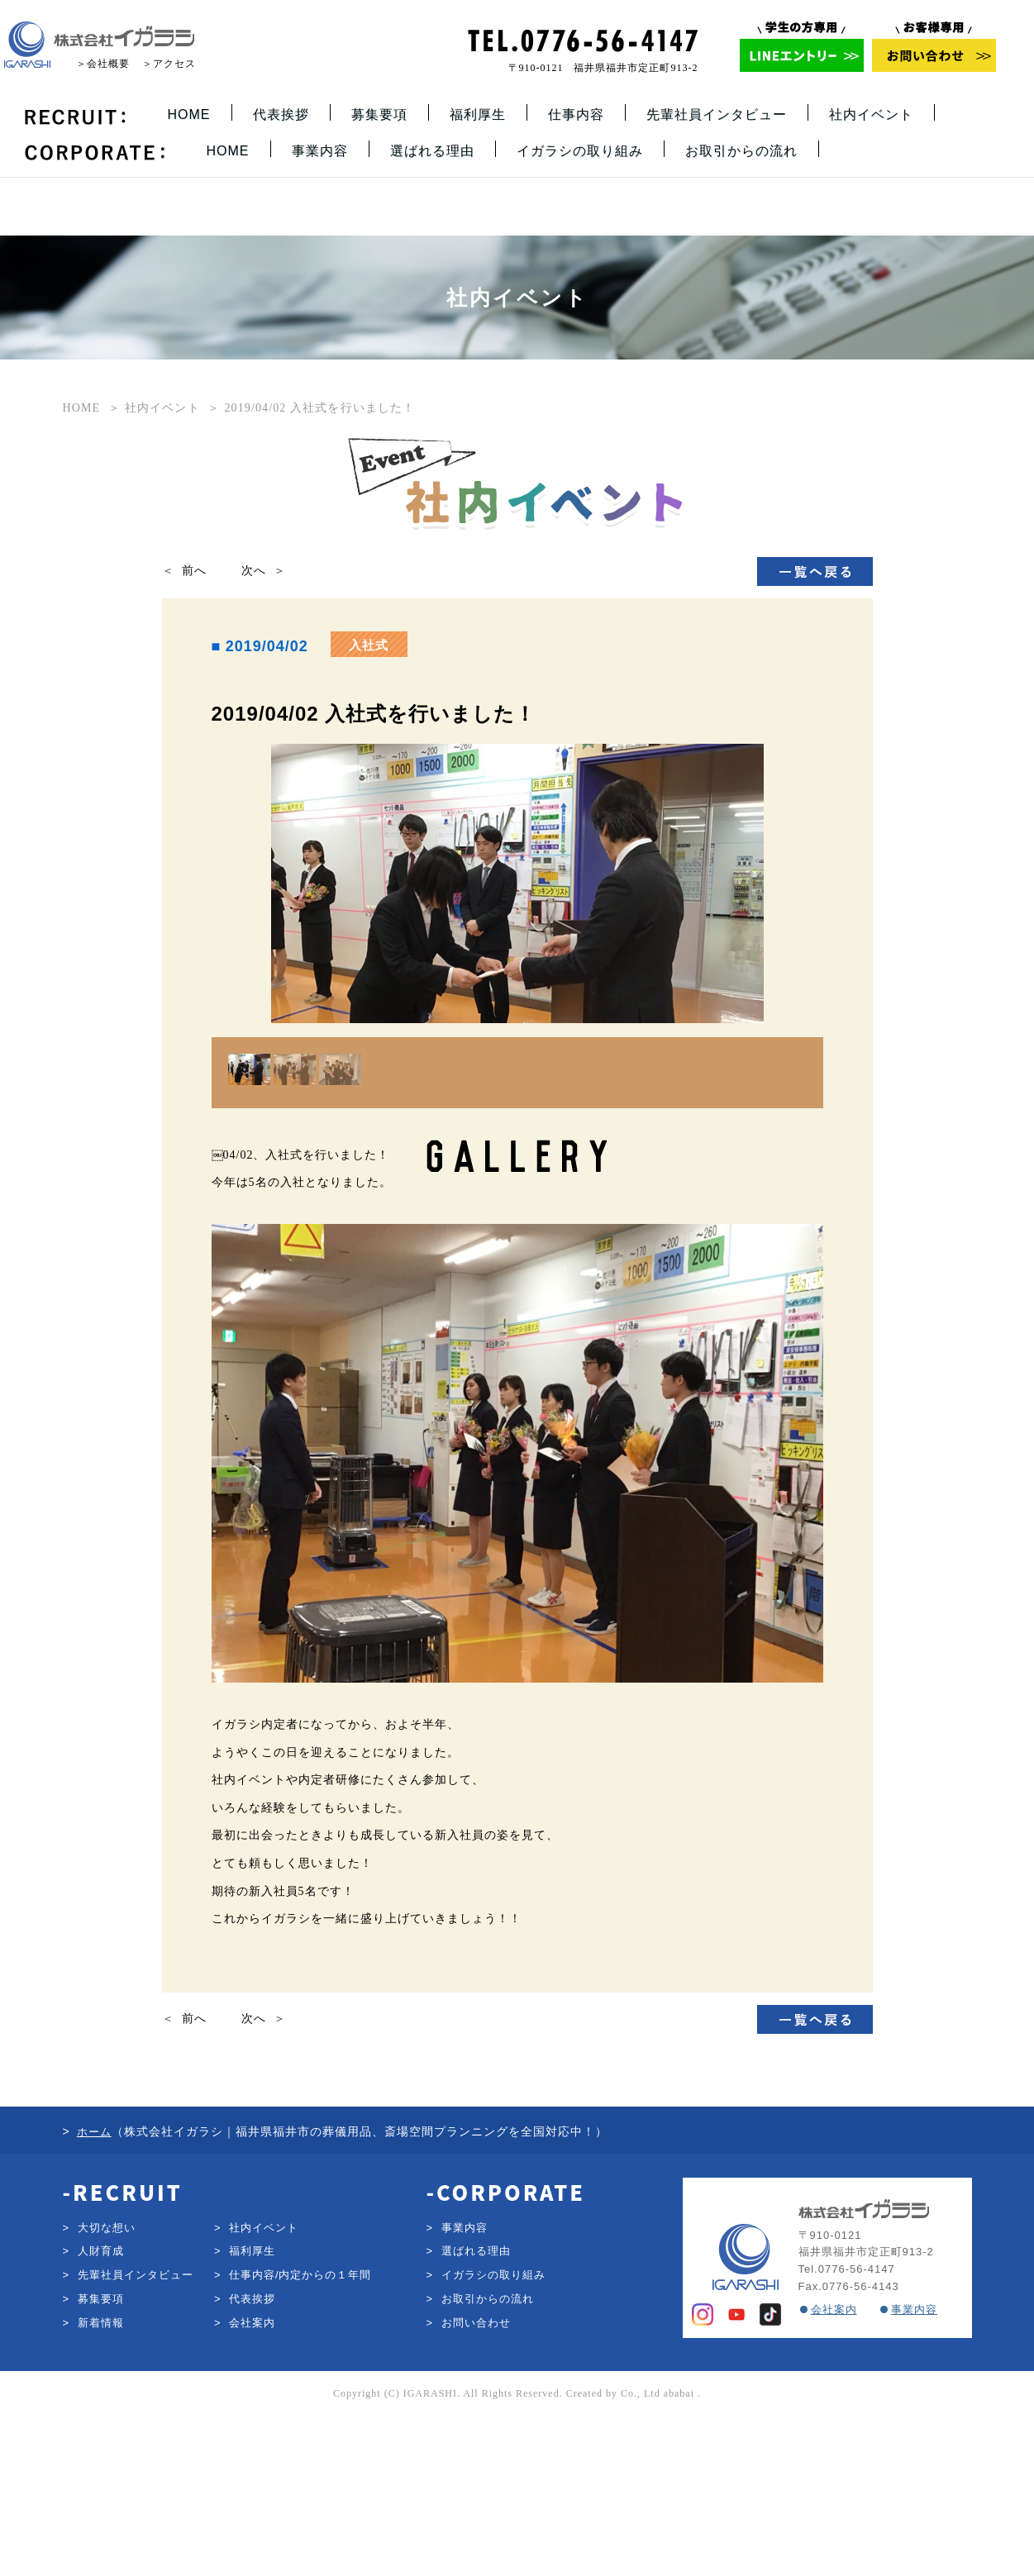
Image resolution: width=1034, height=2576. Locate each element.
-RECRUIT (123, 2350)
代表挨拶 (281, 114)
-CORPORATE (505, 2350)
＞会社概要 (103, 63)
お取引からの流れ (741, 151)
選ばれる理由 (432, 151)
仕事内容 (576, 114)
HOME (189, 114)
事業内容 (320, 151)
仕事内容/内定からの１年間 (300, 2434)
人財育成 (101, 2410)
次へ (253, 570)
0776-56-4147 (856, 2428)
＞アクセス (169, 63)
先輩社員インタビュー (716, 114)
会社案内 (252, 2481)
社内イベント (871, 114)
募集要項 (379, 114)
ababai (679, 2552)
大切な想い (107, 2386)
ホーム (94, 2290)
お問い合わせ (476, 2481)
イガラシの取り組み (580, 151)
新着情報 (101, 2481)
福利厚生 (478, 114)
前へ (194, 570)
